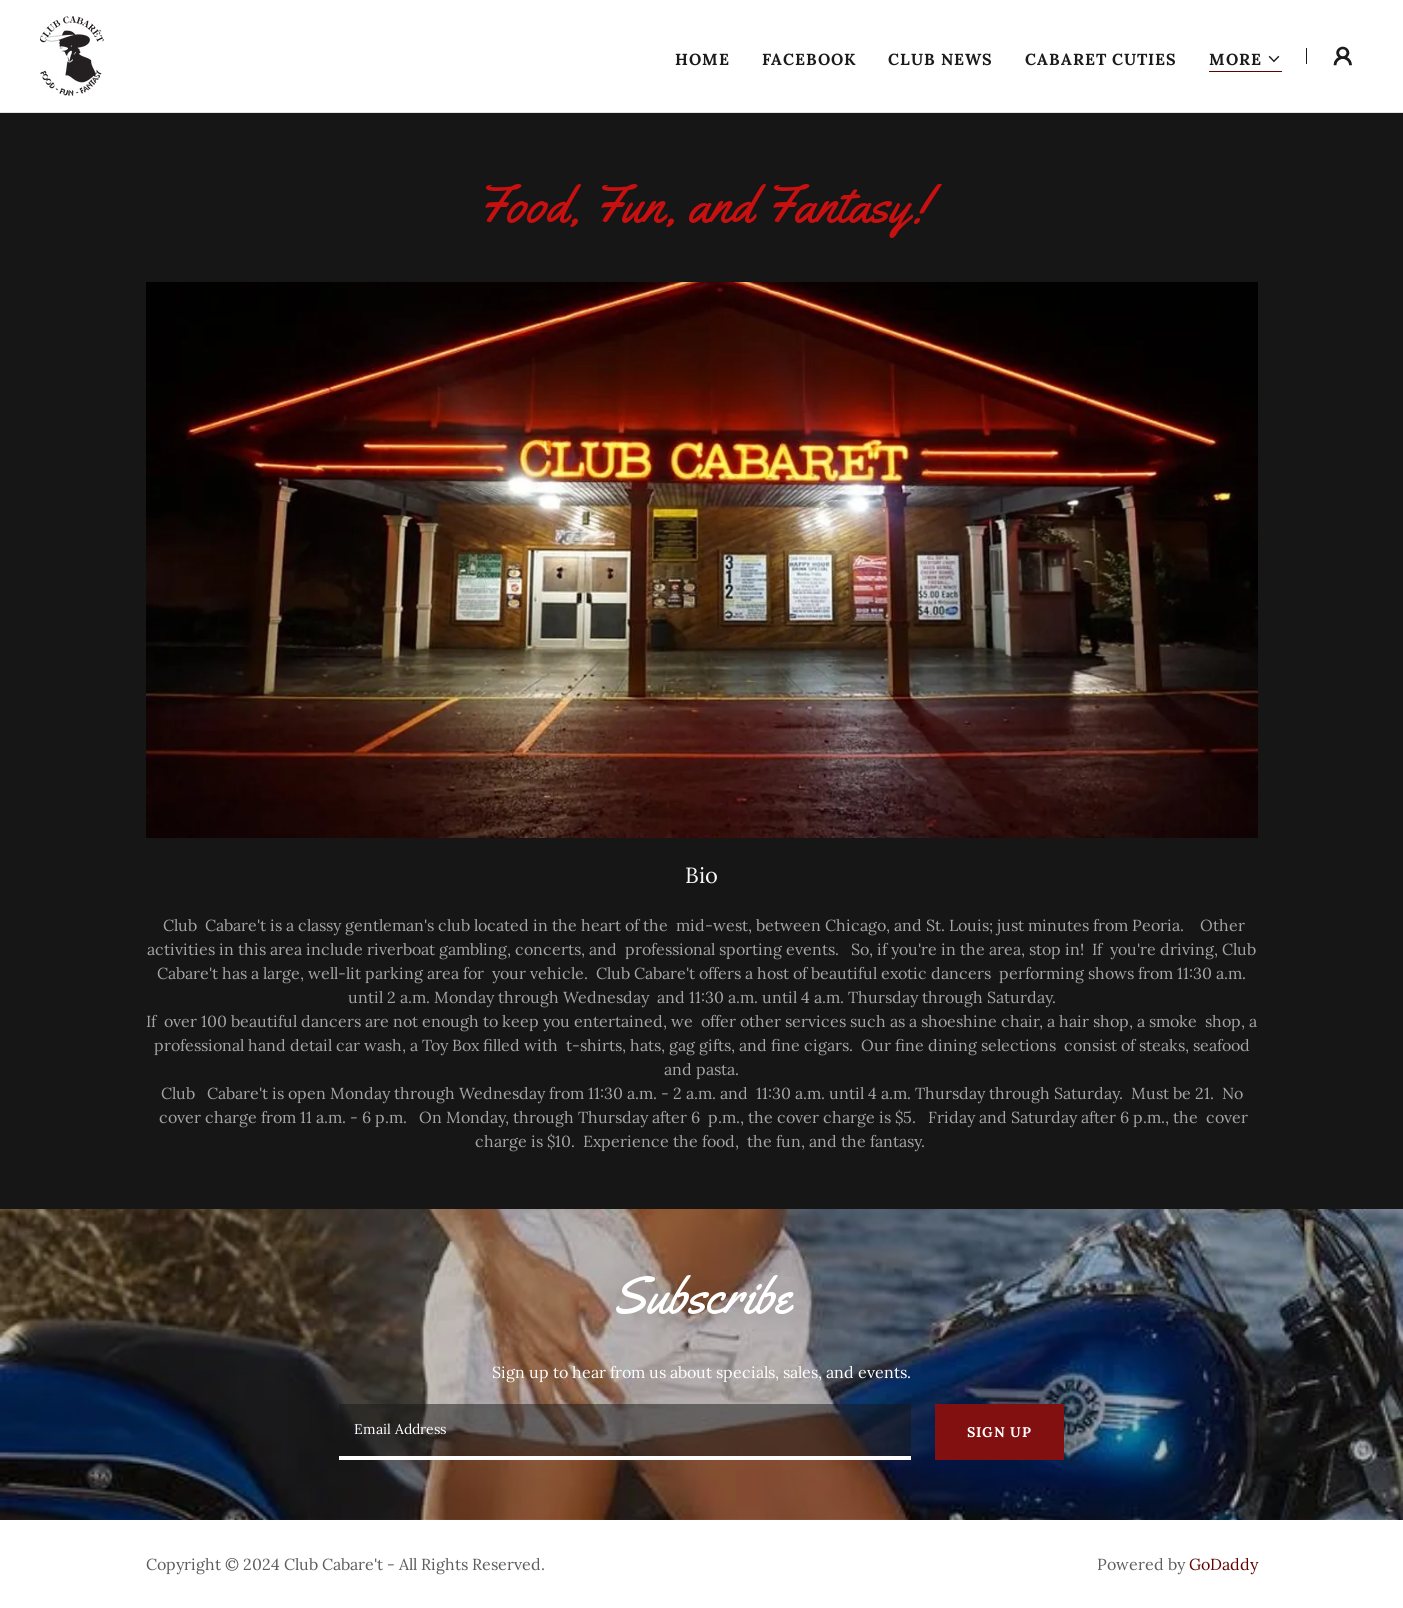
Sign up (999, 1432)
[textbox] (625, 1432)
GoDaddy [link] (1223, 1564)
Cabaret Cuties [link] (1101, 59)
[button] (1245, 59)
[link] (72, 54)
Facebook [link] (809, 59)
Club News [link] (940, 59)
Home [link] (702, 59)
